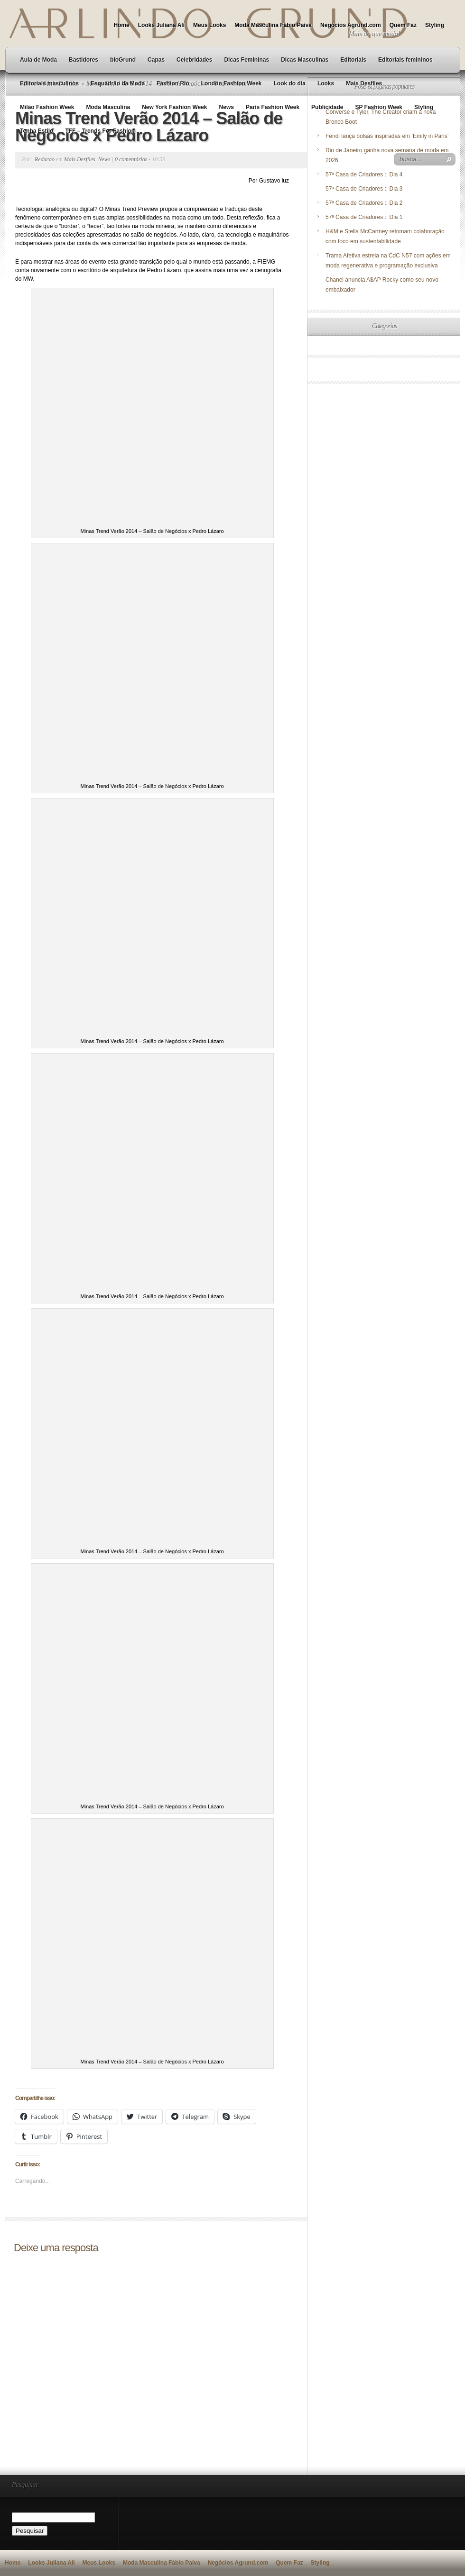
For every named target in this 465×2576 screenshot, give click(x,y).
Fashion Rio (173, 83)
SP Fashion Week (378, 107)
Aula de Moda (38, 59)
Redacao (45, 159)
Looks (325, 83)
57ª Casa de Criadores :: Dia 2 (364, 203)
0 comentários (131, 159)
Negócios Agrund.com (350, 25)
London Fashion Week (231, 83)
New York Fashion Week (174, 107)
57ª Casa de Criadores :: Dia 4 (364, 174)
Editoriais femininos (405, 59)
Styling (434, 25)
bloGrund (123, 59)
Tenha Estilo (36, 131)
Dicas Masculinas (304, 59)
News (226, 107)
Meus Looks (209, 25)
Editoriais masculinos (49, 83)
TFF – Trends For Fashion (100, 131)
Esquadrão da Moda (118, 83)
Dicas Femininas (246, 59)
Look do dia (290, 83)
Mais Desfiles (364, 83)
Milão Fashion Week (47, 107)
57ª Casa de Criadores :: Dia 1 (364, 217)
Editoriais (353, 59)
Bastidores (83, 59)
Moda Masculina (108, 107)
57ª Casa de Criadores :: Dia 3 (364, 188)
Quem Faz (403, 25)
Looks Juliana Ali (161, 25)
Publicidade (327, 107)
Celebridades (194, 59)
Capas (156, 59)
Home (121, 25)
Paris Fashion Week (272, 107)
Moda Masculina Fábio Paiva (273, 25)
